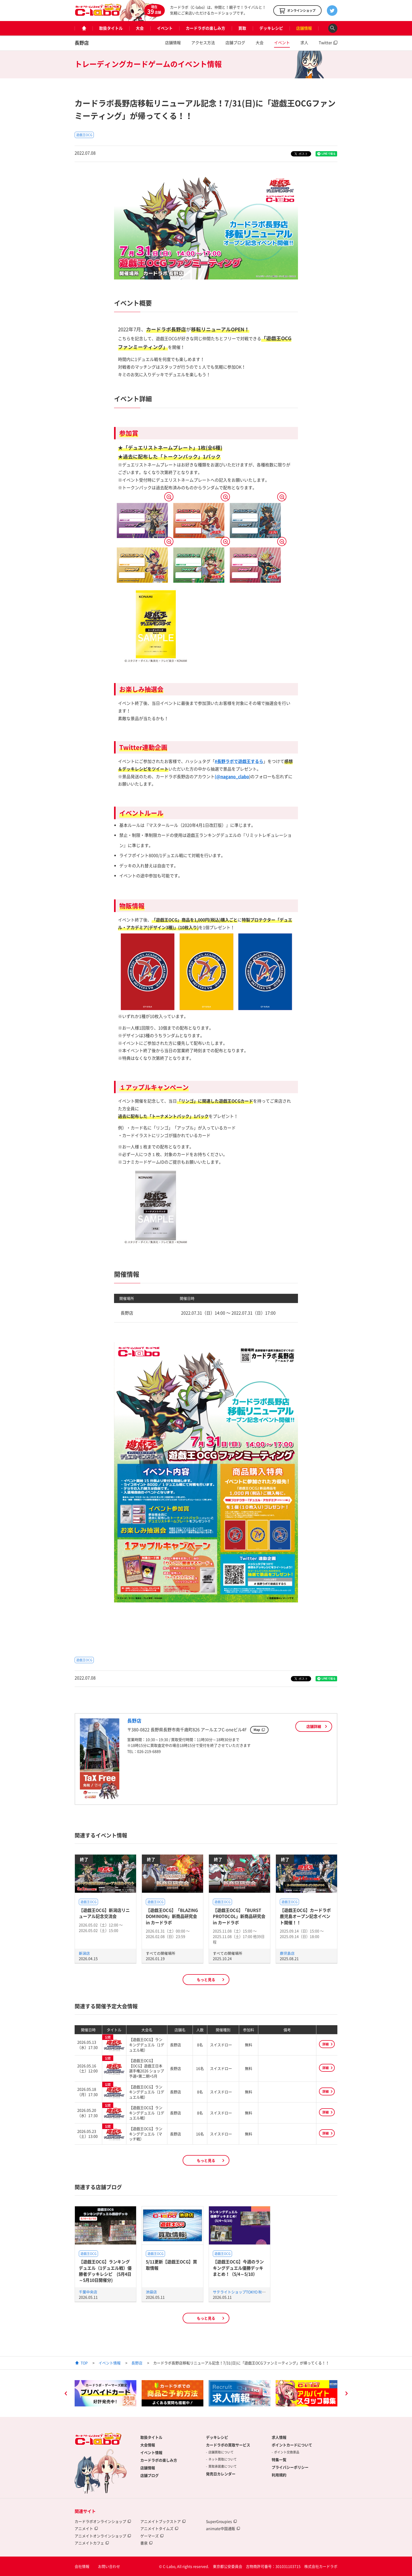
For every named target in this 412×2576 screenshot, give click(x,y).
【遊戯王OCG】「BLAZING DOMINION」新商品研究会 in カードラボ (172, 1916)
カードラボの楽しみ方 (205, 28)
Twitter (325, 42)
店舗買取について (221, 2452)
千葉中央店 (88, 2291)
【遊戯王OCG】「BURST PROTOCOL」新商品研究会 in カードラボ (239, 1916)
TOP (84, 2362)
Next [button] (346, 2394)
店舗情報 (304, 28)
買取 (242, 28)
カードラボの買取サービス (228, 2444)
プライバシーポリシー (290, 2467)
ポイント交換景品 (286, 2452)
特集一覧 (279, 2459)
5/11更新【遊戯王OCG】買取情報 (171, 2264)
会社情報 (82, 2566)
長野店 (82, 42)
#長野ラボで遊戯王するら (239, 761)
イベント (165, 28)
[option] (105, 2393)
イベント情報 (110, 2362)
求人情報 (279, 2437)
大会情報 (147, 2444)
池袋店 (151, 2291)
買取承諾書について (222, 2466)
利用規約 (279, 2474)
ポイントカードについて (292, 2444)
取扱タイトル (111, 28)
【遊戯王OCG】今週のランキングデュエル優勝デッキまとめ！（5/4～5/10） (238, 2267)
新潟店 (84, 1953)
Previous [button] (65, 2394)
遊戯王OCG (84, 135)
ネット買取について (222, 2459)
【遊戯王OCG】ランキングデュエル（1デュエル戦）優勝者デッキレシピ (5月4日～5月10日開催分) (105, 2270)
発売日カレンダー (220, 2473)
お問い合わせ (109, 2566)
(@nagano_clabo (232, 776)
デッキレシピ (271, 28)
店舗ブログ (235, 42)
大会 (140, 28)
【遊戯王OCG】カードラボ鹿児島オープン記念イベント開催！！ (305, 1916)
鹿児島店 (287, 1953)
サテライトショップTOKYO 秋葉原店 (243, 2291)
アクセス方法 (203, 42)
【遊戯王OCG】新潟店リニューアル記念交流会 (104, 1913)
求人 (304, 42)
